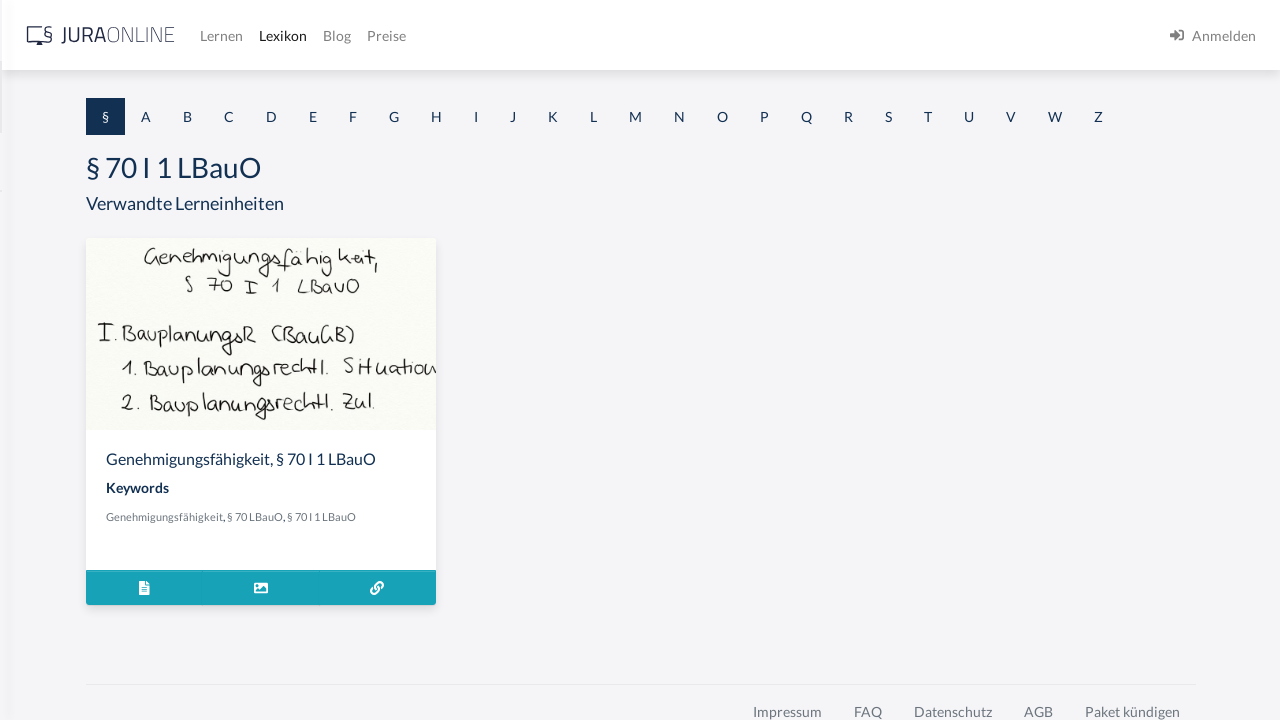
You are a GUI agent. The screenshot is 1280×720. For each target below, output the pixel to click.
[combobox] (160, 97)
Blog (655, 35)
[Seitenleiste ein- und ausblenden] (288, 30)
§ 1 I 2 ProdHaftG (70, 527)
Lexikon (601, 35)
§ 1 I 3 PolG (51, 572)
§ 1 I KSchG (51, 617)
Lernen (539, 35)
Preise (704, 35)
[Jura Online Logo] (419, 35)
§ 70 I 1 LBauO (570, 572)
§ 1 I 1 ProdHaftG (70, 437)
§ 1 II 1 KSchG (58, 662)
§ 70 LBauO (504, 572)
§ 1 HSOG (46, 392)
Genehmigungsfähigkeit (413, 572)
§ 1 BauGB (48, 257)
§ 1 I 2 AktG (51, 482)
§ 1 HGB (41, 347)
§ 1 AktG (42, 212)
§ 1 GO (37, 302)
